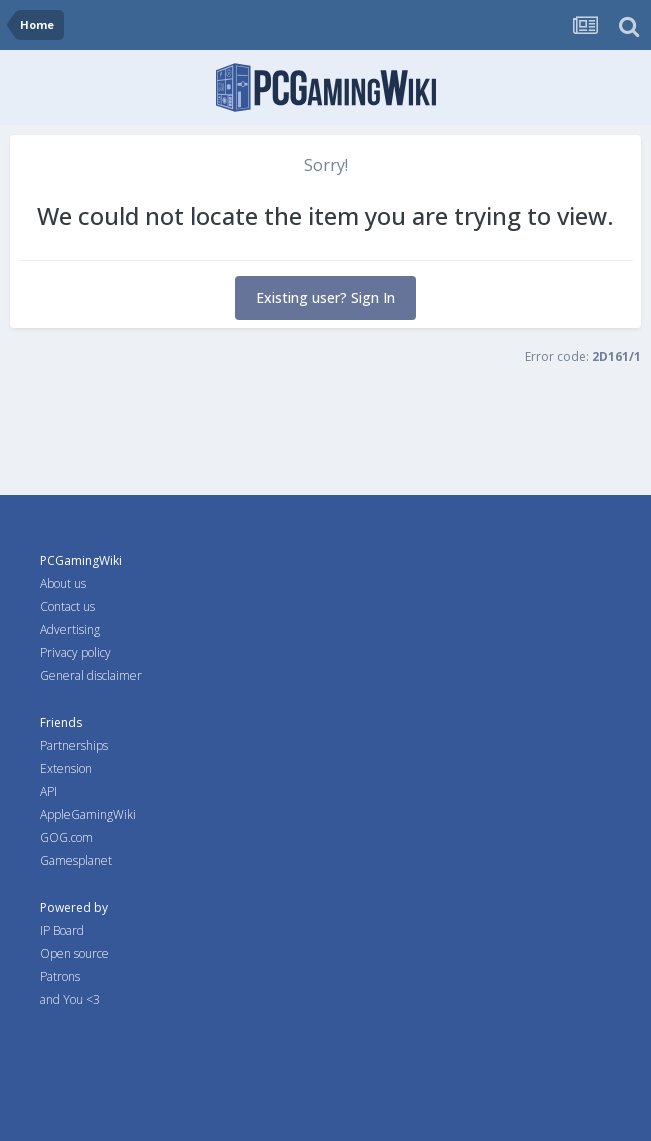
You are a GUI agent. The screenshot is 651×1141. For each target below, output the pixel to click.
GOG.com (66, 837)
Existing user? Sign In (325, 297)
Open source (74, 953)
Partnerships (74, 745)
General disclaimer (91, 675)
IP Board (62, 930)
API (48, 791)
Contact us (67, 606)
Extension (66, 768)
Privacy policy (75, 652)
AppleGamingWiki (88, 814)
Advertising (70, 629)
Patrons (60, 976)
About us (63, 583)
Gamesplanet (76, 860)
